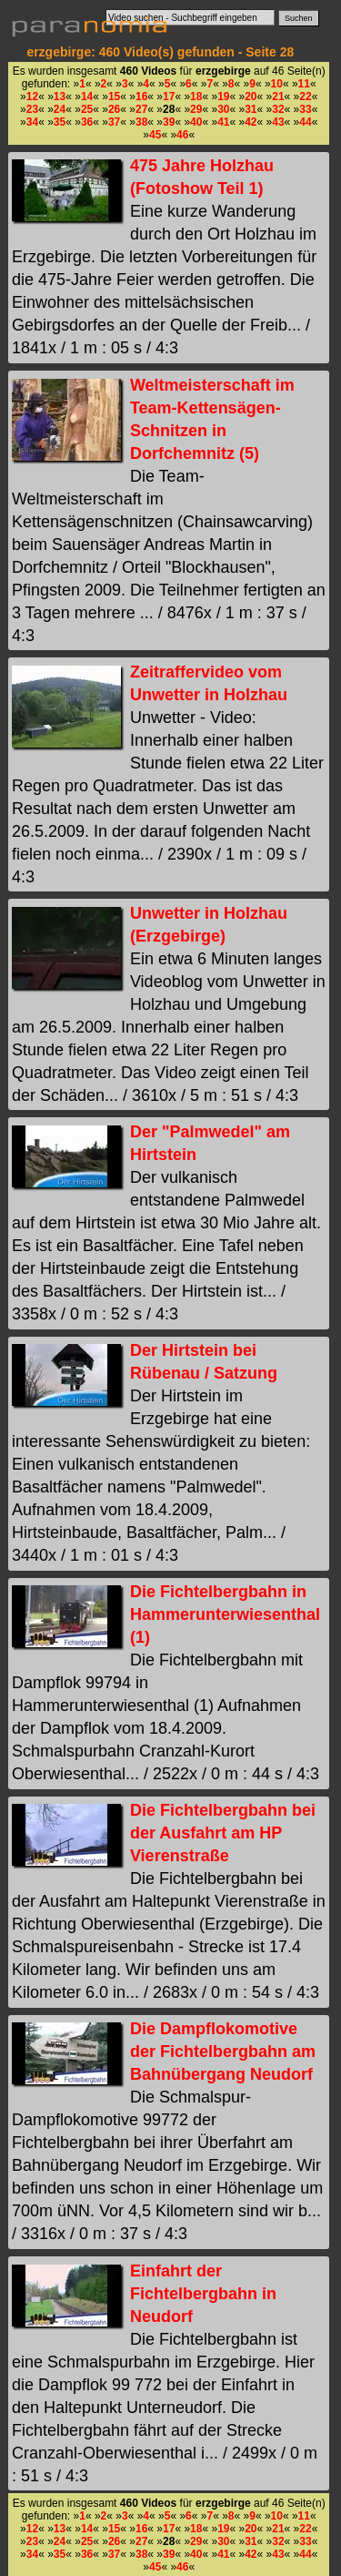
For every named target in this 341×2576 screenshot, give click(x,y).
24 (59, 109)
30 (223, 109)
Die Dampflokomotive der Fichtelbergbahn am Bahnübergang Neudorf (223, 2051)
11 (304, 83)
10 (277, 83)
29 (196, 109)
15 (114, 96)
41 (223, 122)
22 (305, 96)
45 (155, 134)
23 (32, 109)
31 (250, 109)
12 (32, 96)
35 (59, 122)
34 (32, 122)
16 (141, 96)
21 (278, 96)
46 (182, 134)
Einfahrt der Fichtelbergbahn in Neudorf (203, 2294)
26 (114, 109)
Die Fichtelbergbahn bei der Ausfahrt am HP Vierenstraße (223, 1833)
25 (87, 109)
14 (87, 96)
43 (278, 122)
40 (196, 122)
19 (223, 96)
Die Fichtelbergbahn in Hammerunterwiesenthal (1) (225, 1614)
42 (250, 122)
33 (305, 109)
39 (169, 122)
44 (305, 122)
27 (141, 109)
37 (114, 122)
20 (250, 96)
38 (141, 122)
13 (59, 96)
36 (87, 122)
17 (169, 96)
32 (278, 109)
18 (196, 96)
